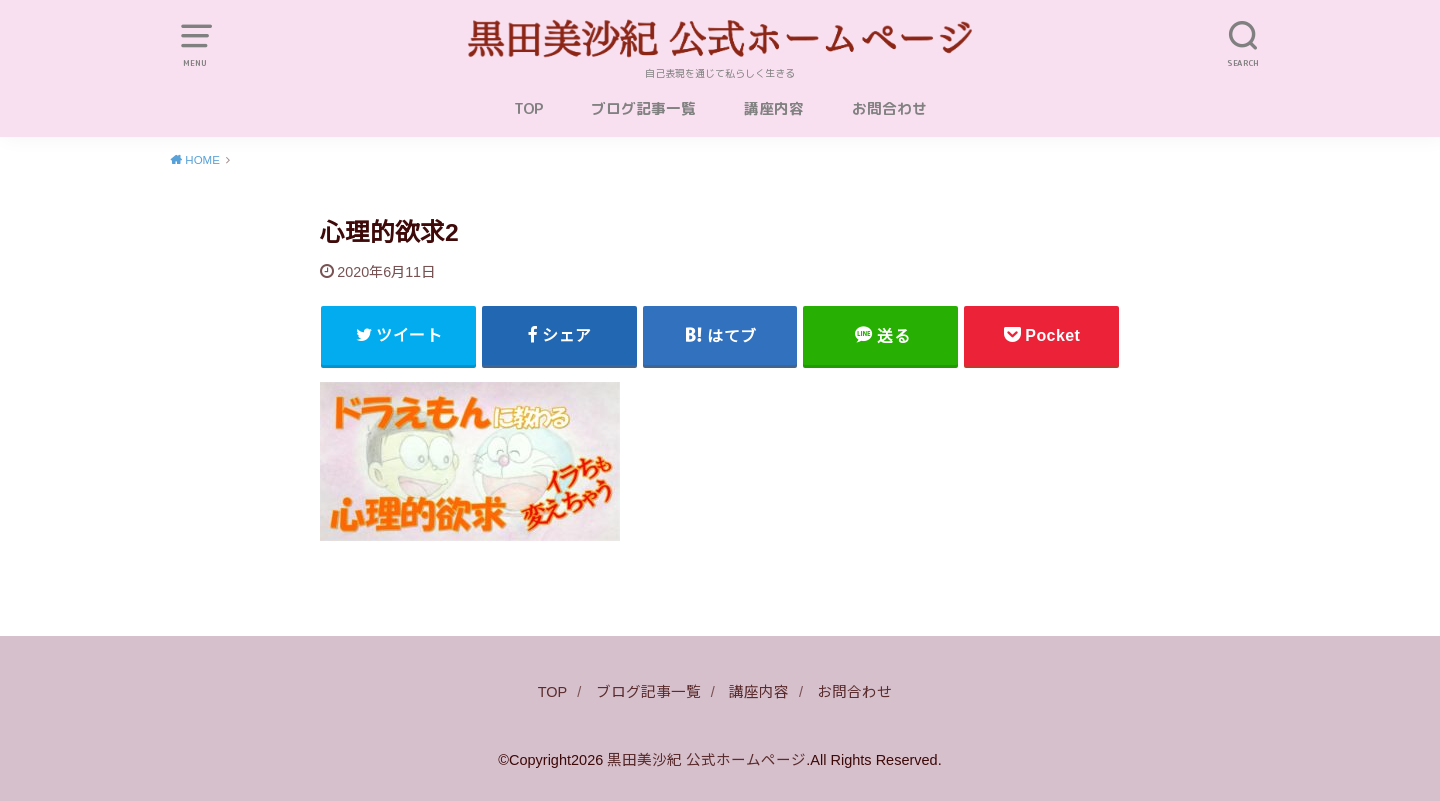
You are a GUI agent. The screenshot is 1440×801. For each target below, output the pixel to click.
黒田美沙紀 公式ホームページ (706, 760)
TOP (528, 108)
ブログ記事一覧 (643, 108)
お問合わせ (889, 108)
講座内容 (774, 108)
